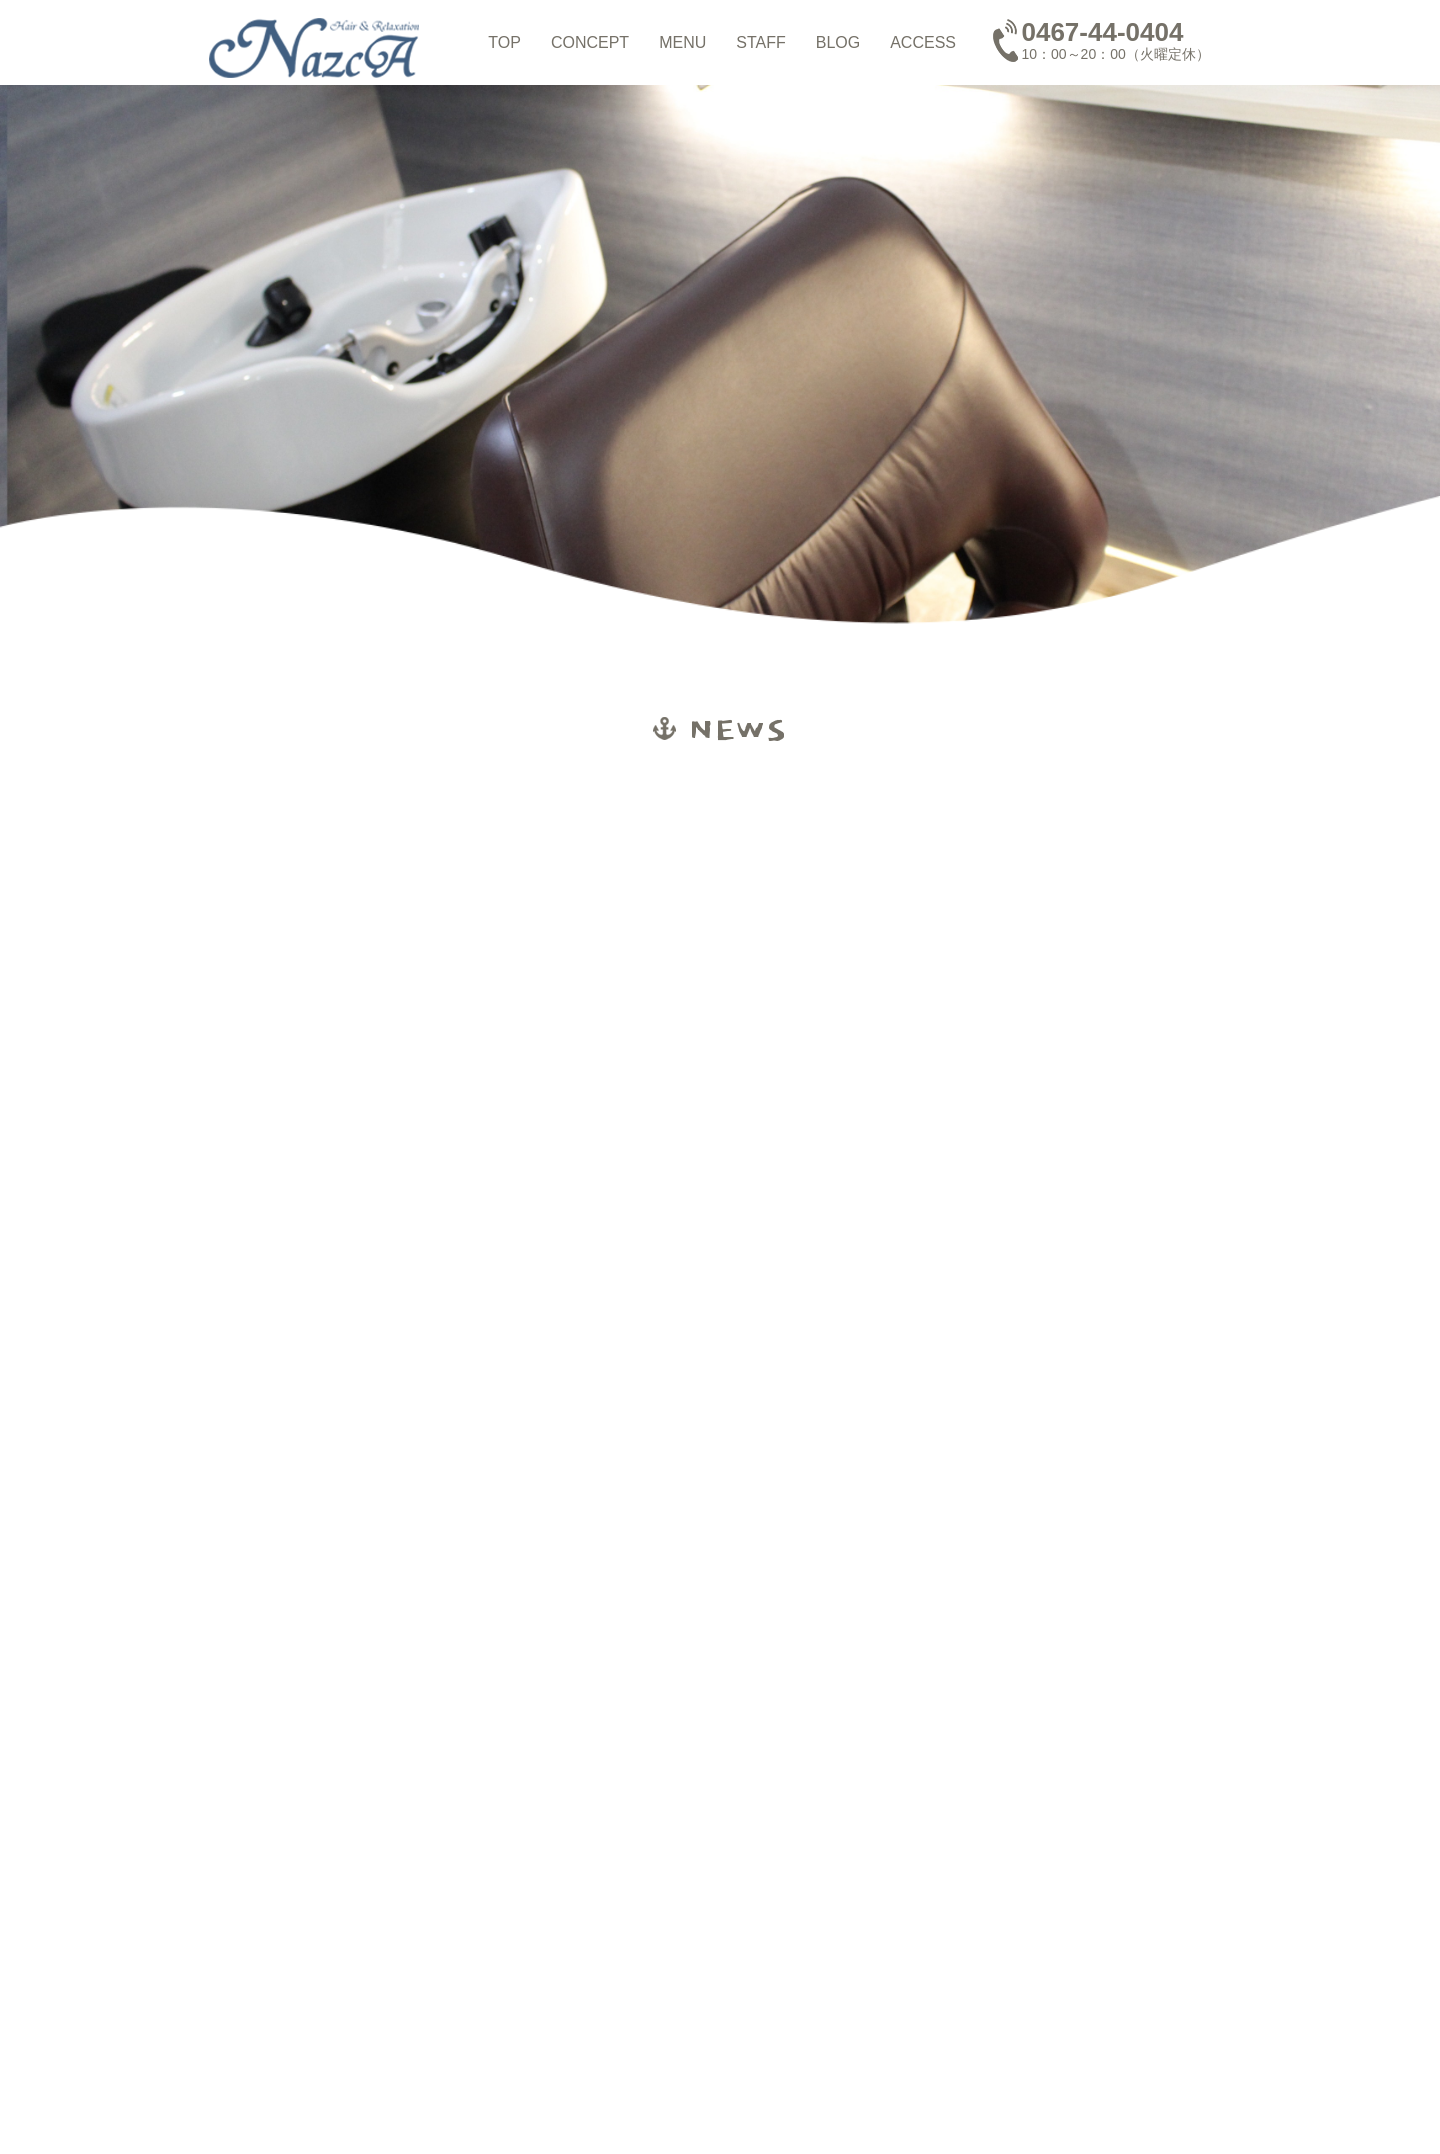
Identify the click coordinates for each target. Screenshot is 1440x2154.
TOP (504, 42)
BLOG (838, 42)
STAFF (760, 42)
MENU (682, 42)
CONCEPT (590, 42)
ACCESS (923, 42)
